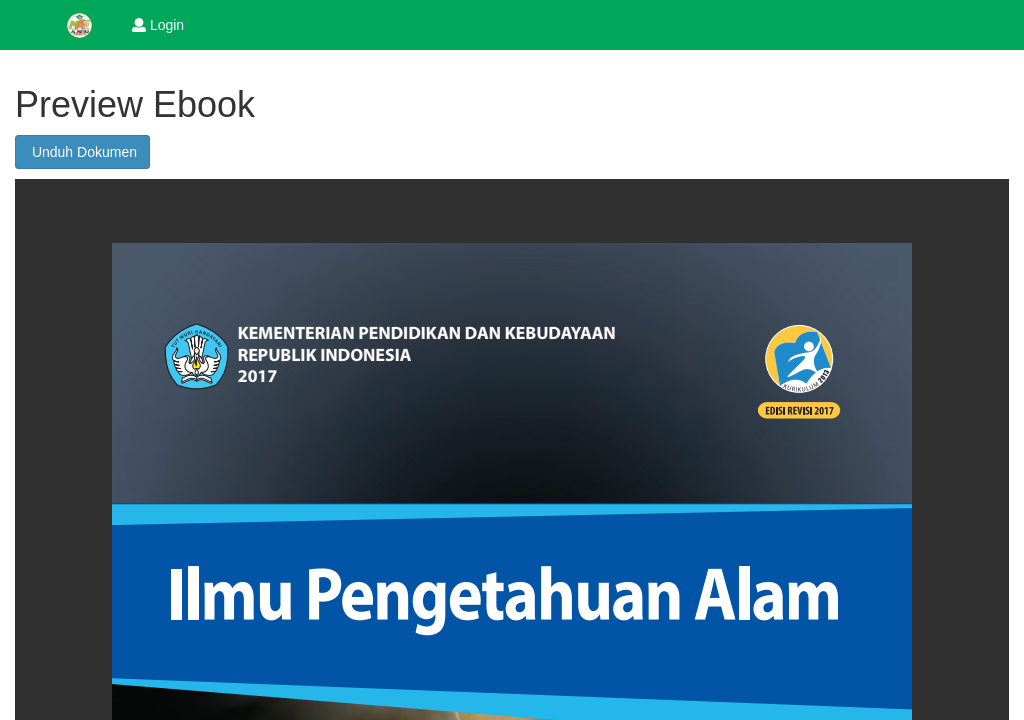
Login (158, 25)
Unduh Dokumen (82, 152)
